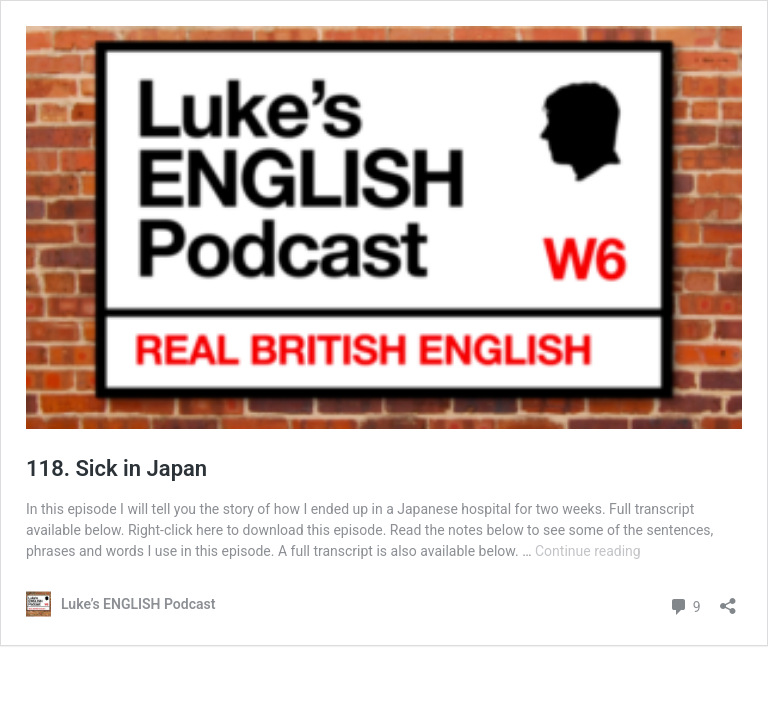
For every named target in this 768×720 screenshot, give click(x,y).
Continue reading (588, 551)
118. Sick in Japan (116, 468)
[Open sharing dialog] (728, 599)
